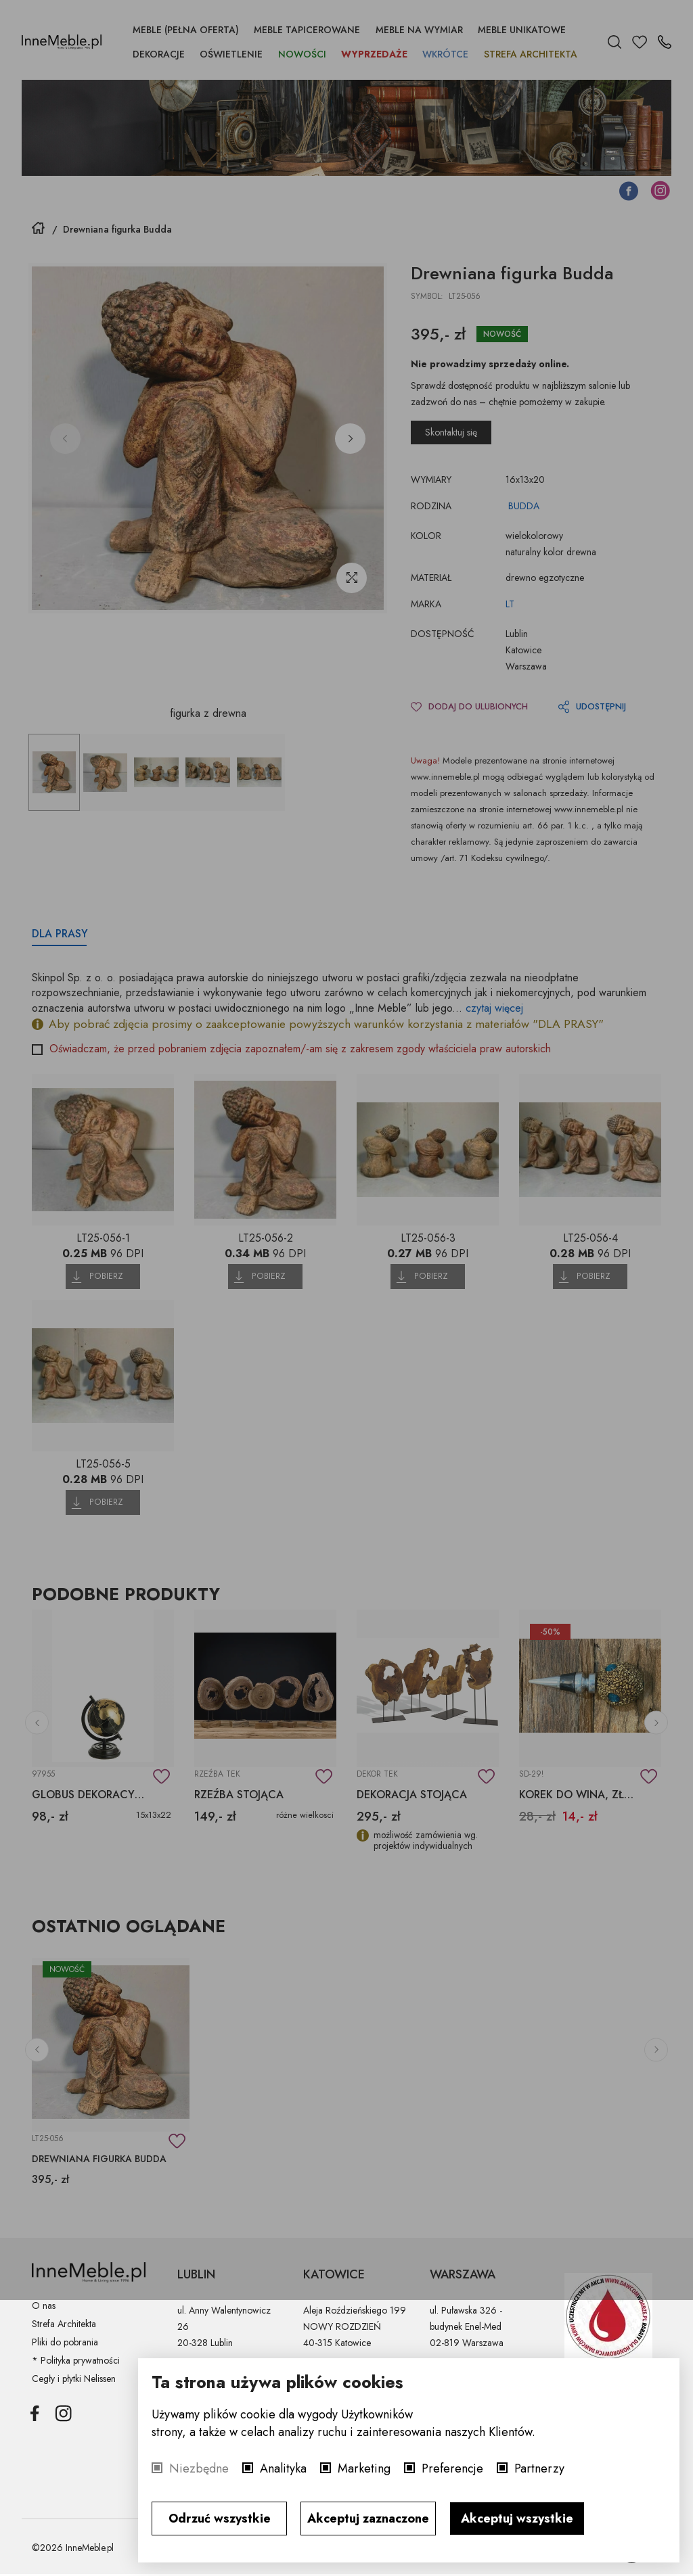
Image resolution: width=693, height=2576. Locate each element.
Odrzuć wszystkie (220, 2518)
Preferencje (452, 2468)
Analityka (283, 2468)
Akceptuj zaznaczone (368, 2518)
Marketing (364, 2468)
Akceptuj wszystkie (517, 2518)
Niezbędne (199, 2468)
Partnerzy (539, 2468)
